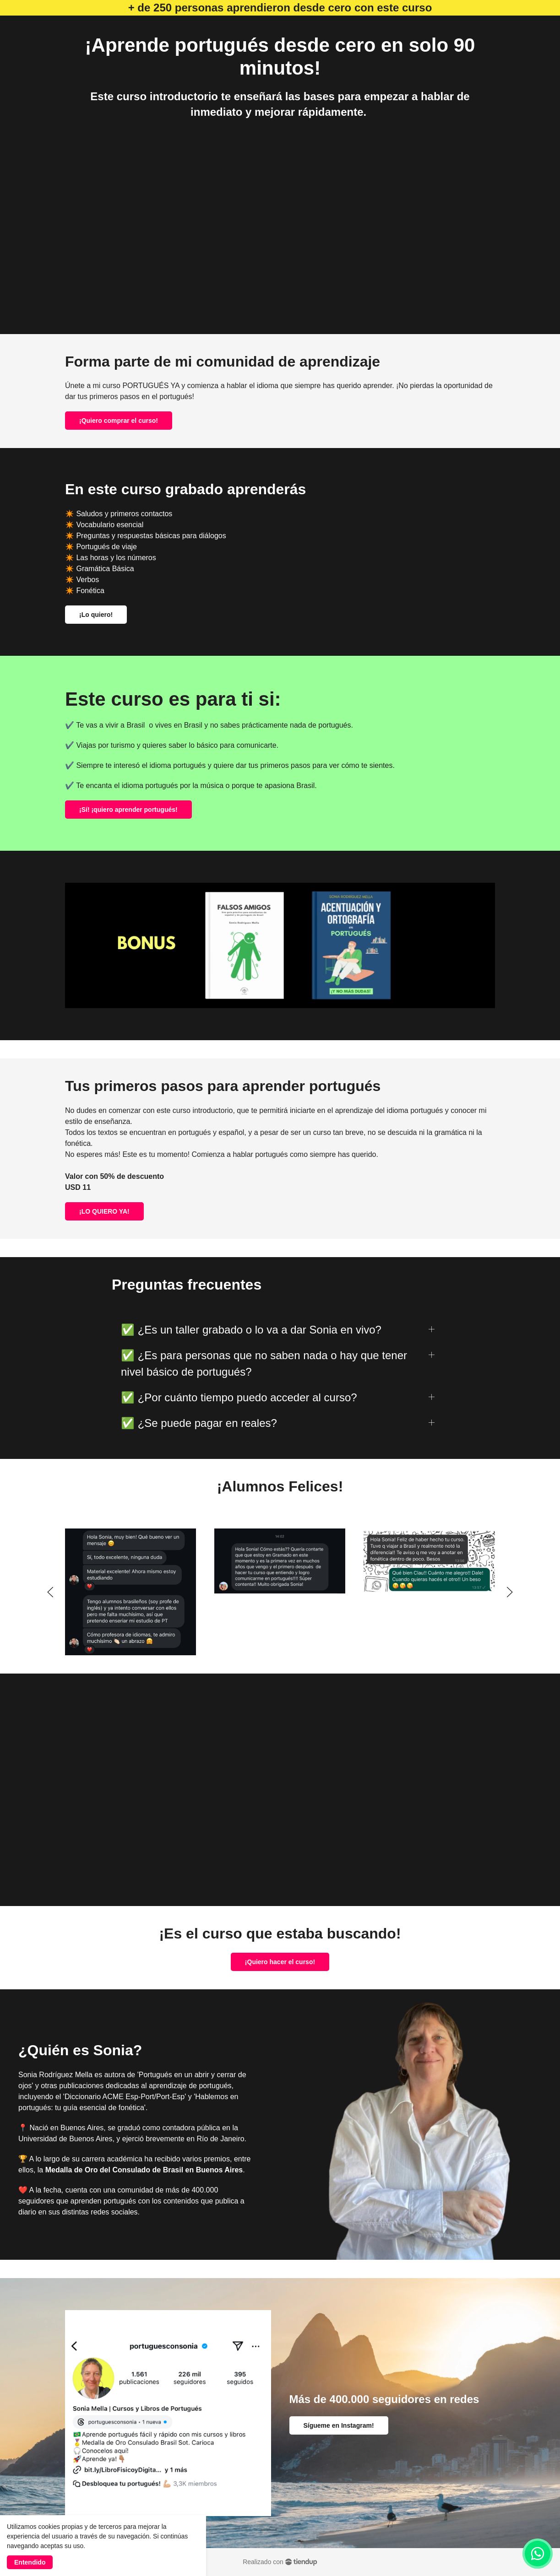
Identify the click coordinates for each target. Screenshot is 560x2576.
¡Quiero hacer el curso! (280, 1962)
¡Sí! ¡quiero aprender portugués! (128, 809)
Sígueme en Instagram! (339, 2425)
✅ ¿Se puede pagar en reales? (199, 1423)
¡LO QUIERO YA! (104, 1211)
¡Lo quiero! (96, 614)
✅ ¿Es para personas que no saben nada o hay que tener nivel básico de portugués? (264, 1363)
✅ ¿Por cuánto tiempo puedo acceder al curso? (239, 1397)
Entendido (29, 2562)
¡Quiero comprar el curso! (118, 420)
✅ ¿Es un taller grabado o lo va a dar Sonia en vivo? (251, 1329)
